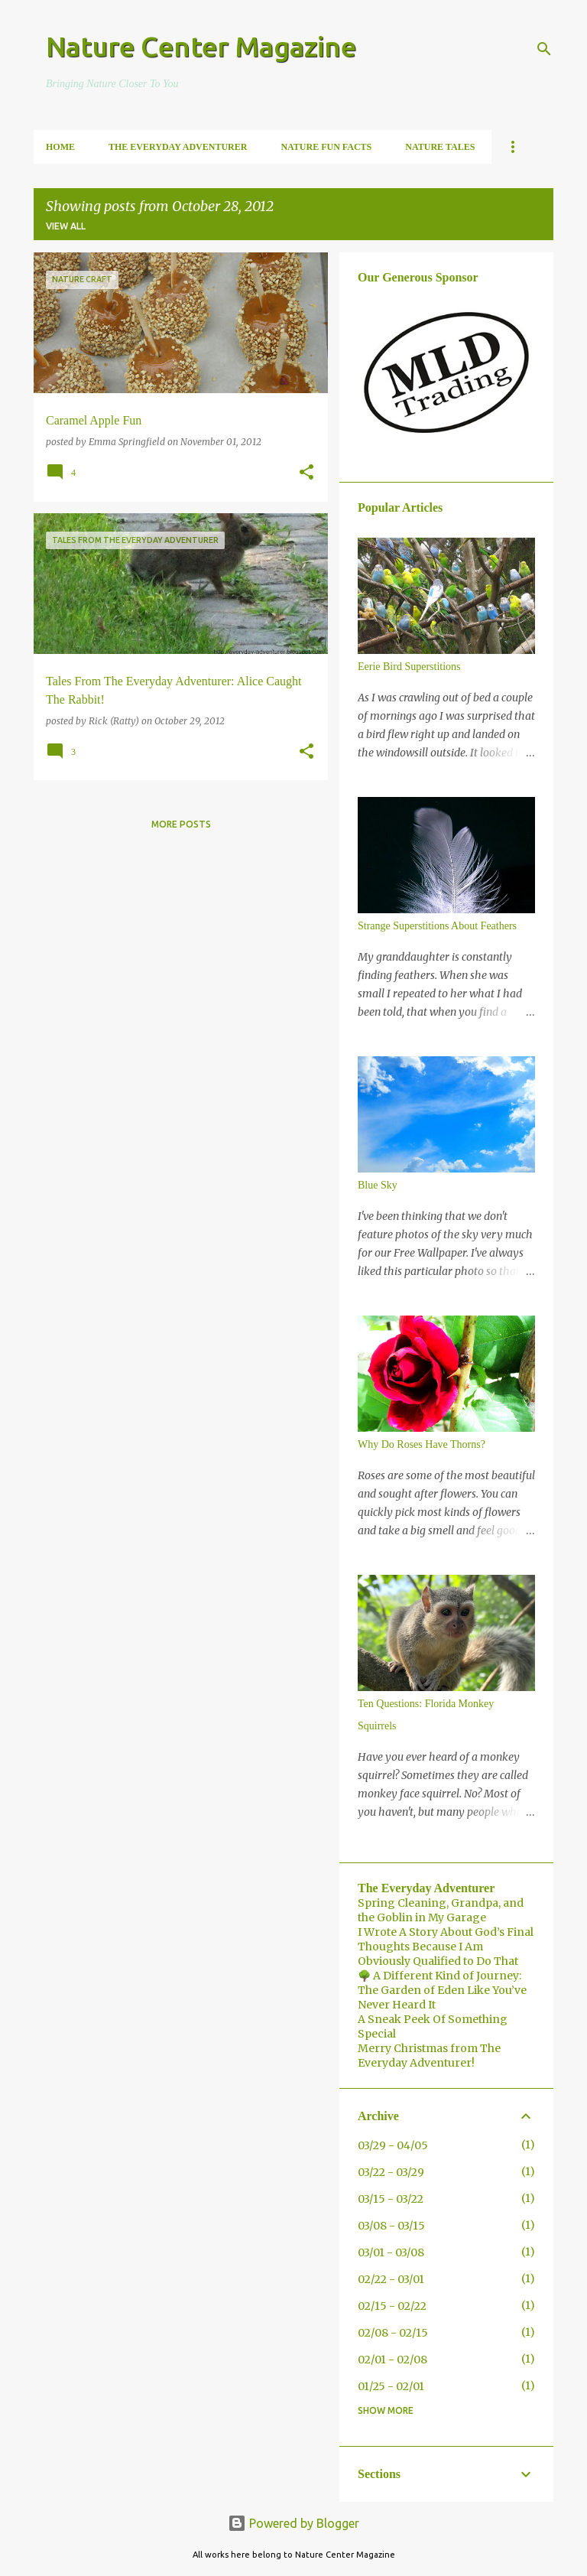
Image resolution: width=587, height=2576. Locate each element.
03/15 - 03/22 (390, 2199)
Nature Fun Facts (326, 146)
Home (60, 146)
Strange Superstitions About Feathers (437, 926)
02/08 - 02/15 (393, 2333)
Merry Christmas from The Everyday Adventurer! (429, 2055)
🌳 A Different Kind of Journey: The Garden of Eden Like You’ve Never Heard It (442, 1990)
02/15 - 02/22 (392, 2306)
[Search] (544, 49)
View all (66, 226)
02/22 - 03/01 (391, 2279)
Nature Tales (440, 146)
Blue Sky (377, 1185)
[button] (306, 473)
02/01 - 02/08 (392, 2359)
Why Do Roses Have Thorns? (421, 1444)
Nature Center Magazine (201, 46)
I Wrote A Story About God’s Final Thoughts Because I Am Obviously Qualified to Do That (445, 1946)
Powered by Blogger (293, 2523)
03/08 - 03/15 (391, 2226)
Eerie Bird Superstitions (409, 666)
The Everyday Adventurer (178, 146)
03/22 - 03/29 (391, 2172)
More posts (181, 824)
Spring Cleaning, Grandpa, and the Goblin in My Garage (441, 1910)
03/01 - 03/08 (391, 2252)
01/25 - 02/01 (391, 2386)
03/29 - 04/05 (393, 2145)
